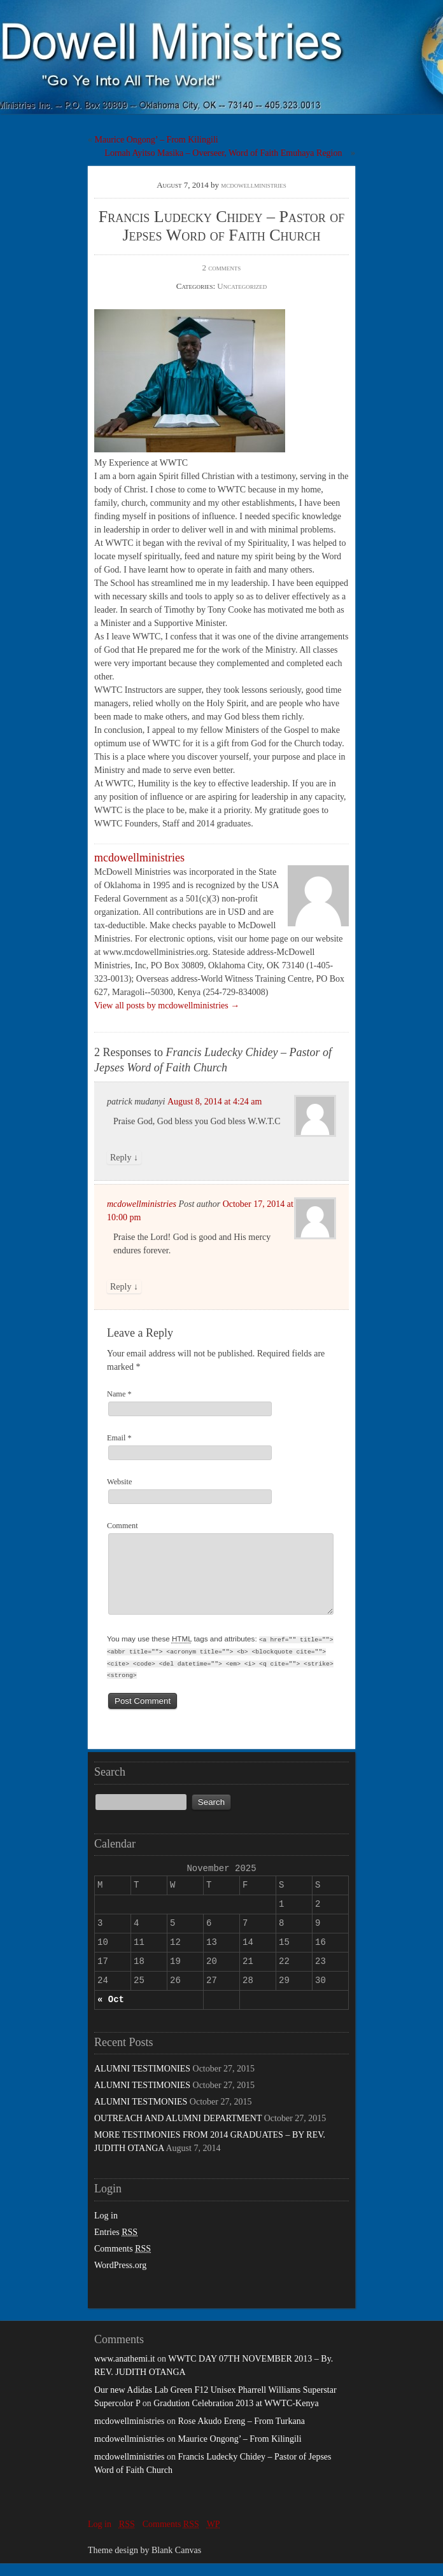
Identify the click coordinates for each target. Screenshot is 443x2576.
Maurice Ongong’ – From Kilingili (156, 139)
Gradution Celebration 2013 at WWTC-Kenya (235, 2416)
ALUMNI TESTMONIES (140, 2114)
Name (119, 1393)
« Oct (110, 2012)
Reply (124, 1157)
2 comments (221, 267)
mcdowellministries (253, 185)
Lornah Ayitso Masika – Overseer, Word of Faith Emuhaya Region (223, 153)
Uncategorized (242, 286)
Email (119, 1437)
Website (119, 1481)
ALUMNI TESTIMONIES (142, 2081)
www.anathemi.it (124, 2371)
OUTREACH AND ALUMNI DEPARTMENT (178, 2131)
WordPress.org (120, 2278)
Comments (122, 2261)
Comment (122, 1525)
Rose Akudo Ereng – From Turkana (241, 2434)
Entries (115, 2245)
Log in (106, 2228)
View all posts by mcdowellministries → (166, 1005)
